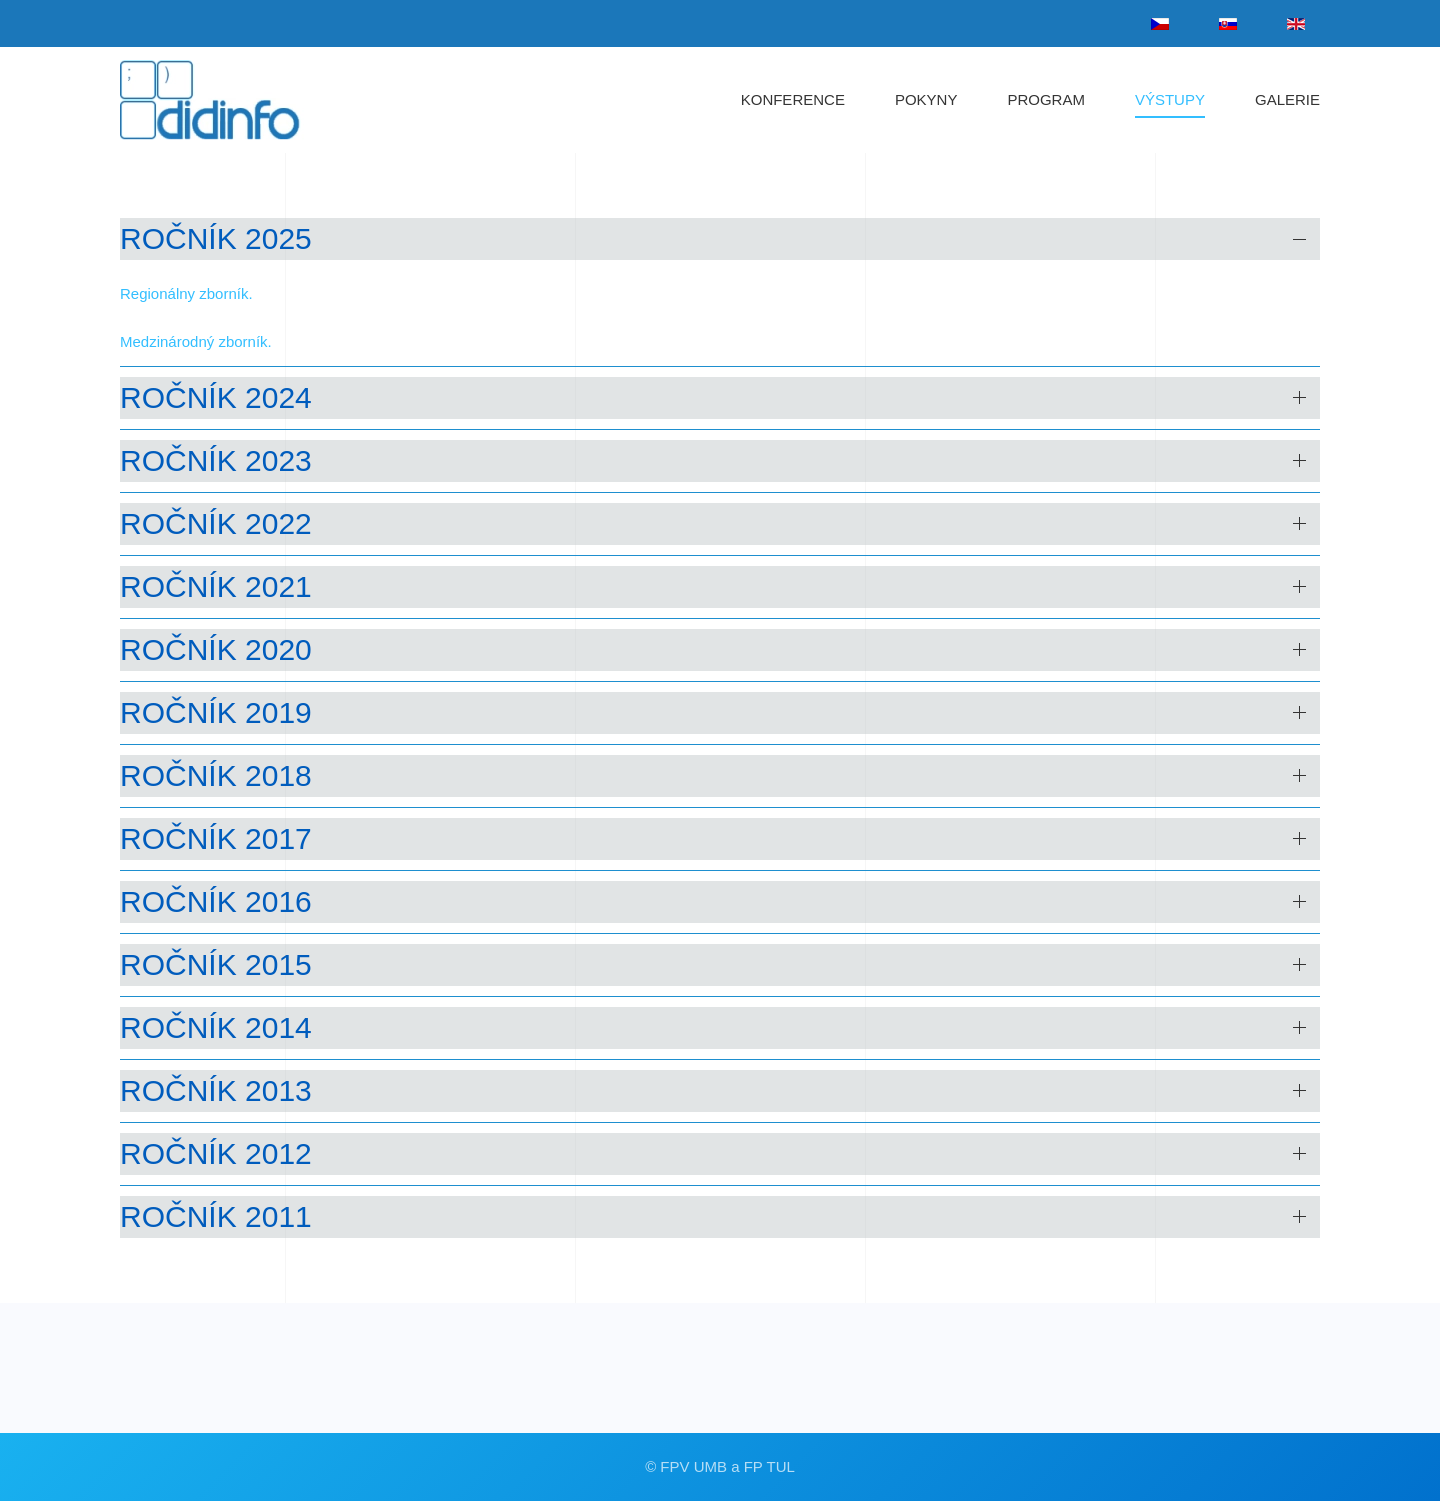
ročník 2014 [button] (216, 1027)
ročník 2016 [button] (216, 901)
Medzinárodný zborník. (196, 341)
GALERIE (1287, 99)
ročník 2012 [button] (216, 1153)
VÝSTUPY (1170, 99)
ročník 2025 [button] (216, 238)
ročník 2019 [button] (216, 712)
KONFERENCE (793, 99)
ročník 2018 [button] (216, 775)
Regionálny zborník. (186, 293)
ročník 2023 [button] (216, 460)
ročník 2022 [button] (216, 523)
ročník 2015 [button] (216, 964)
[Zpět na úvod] (228, 100)
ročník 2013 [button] (216, 1090)
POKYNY (926, 99)
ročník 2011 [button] (216, 1216)
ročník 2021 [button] (216, 586)
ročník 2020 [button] (216, 649)
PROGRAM (1046, 99)
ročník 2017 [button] (216, 838)
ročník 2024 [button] (216, 397)
